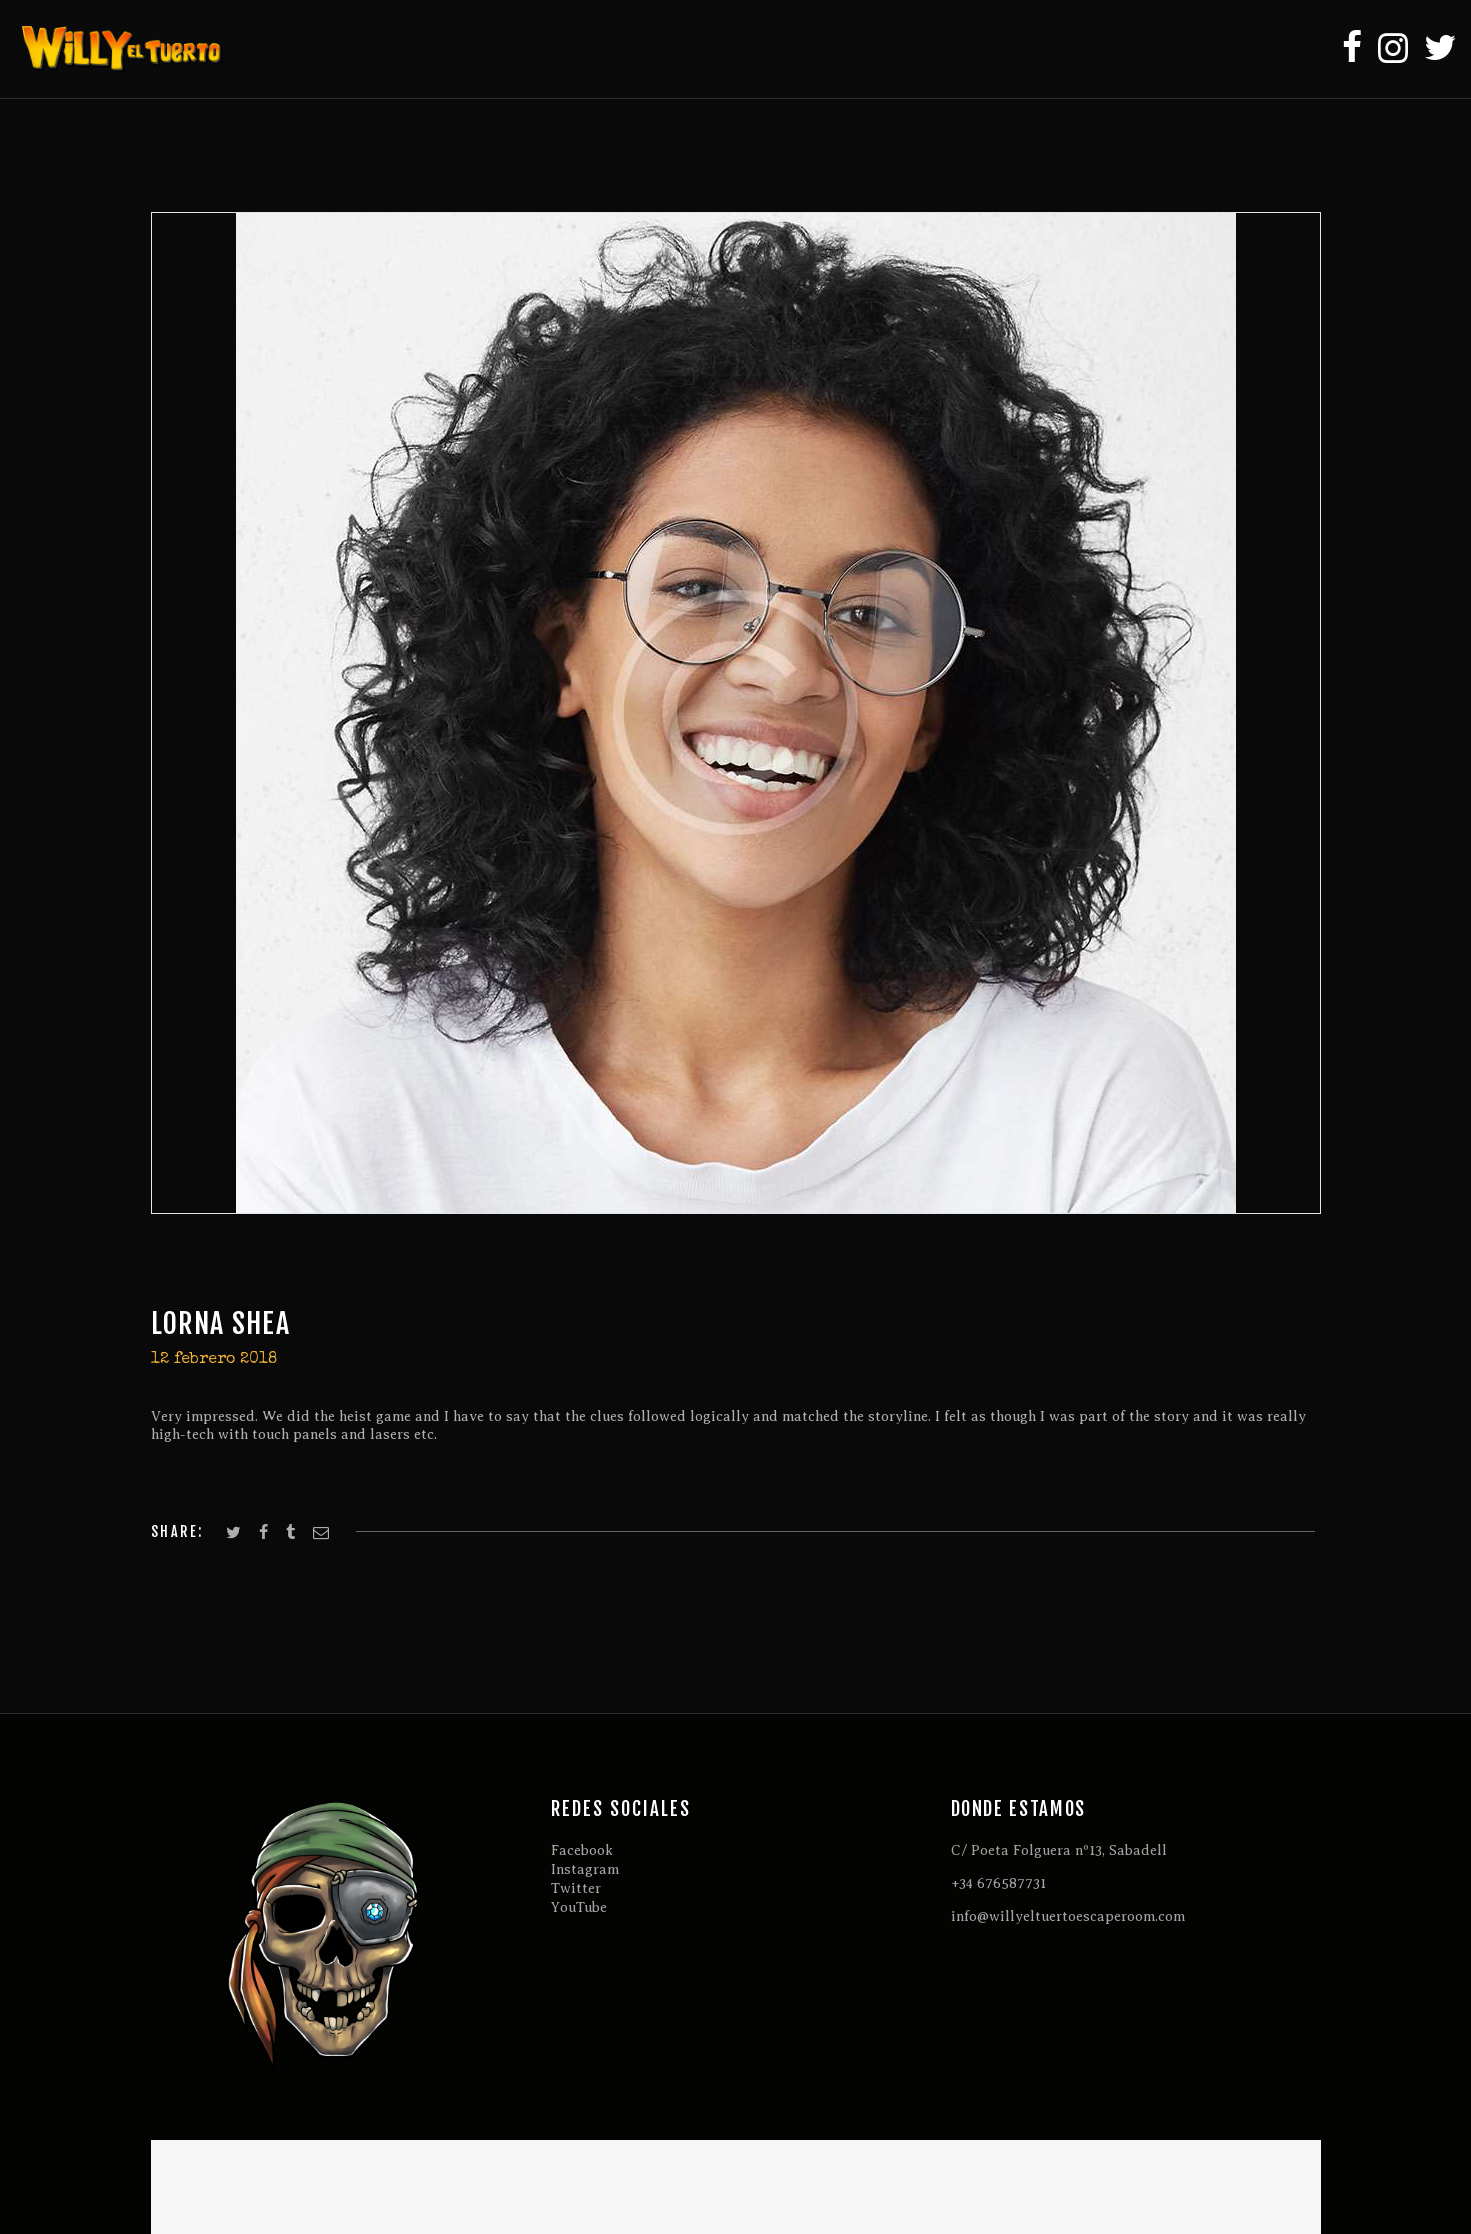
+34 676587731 (998, 1883)
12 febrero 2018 (214, 1360)
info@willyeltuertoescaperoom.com (1068, 1916)
